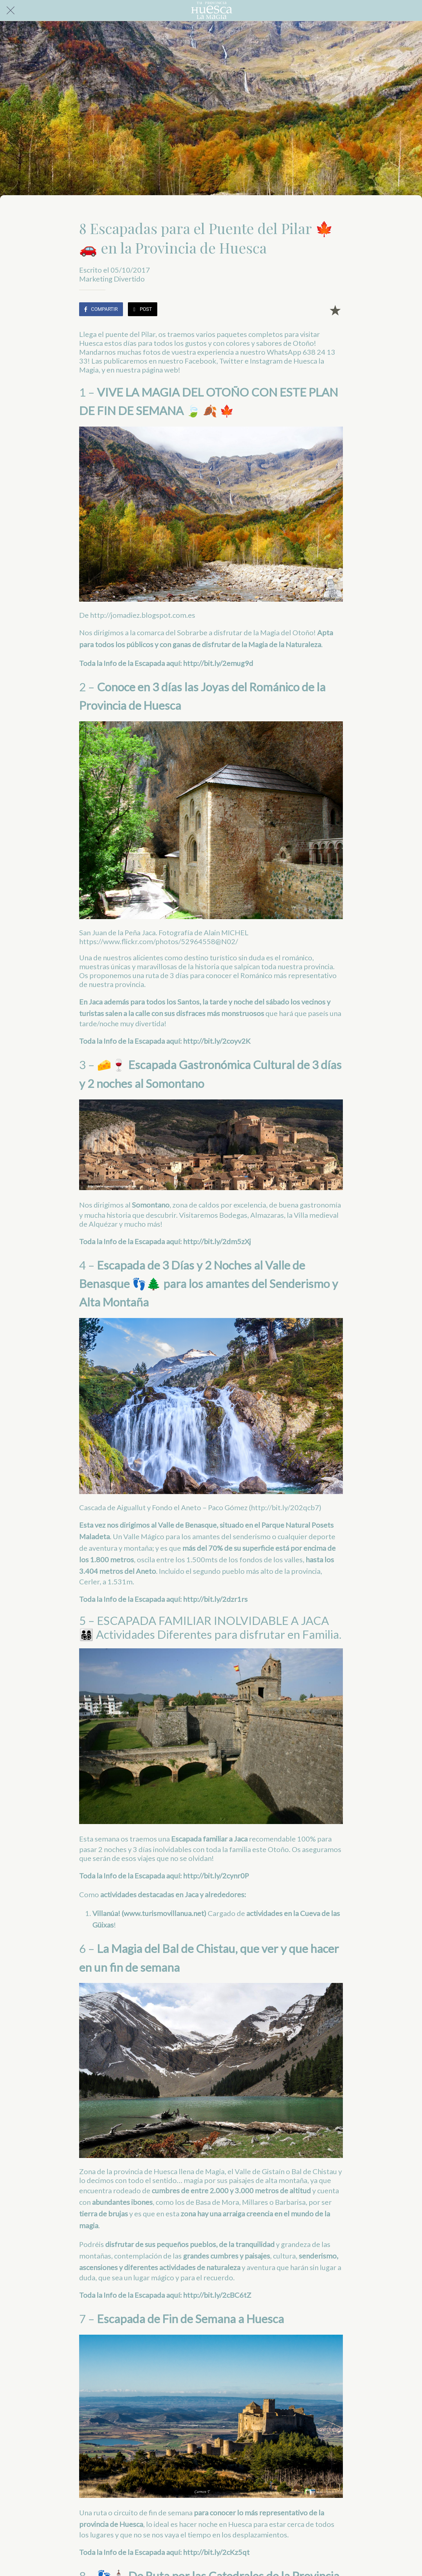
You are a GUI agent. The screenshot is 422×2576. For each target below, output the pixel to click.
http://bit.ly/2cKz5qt (216, 2552)
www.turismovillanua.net (164, 1913)
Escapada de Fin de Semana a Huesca (190, 2318)
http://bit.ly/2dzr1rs (215, 1599)
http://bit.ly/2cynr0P (216, 1875)
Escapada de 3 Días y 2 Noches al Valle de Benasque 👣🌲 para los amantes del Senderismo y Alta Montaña (208, 1283)
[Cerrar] (11, 11)
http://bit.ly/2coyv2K (217, 1040)
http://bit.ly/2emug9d (218, 663)
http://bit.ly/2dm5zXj (217, 1241)
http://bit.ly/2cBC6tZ (217, 2295)
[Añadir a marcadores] (335, 310)
